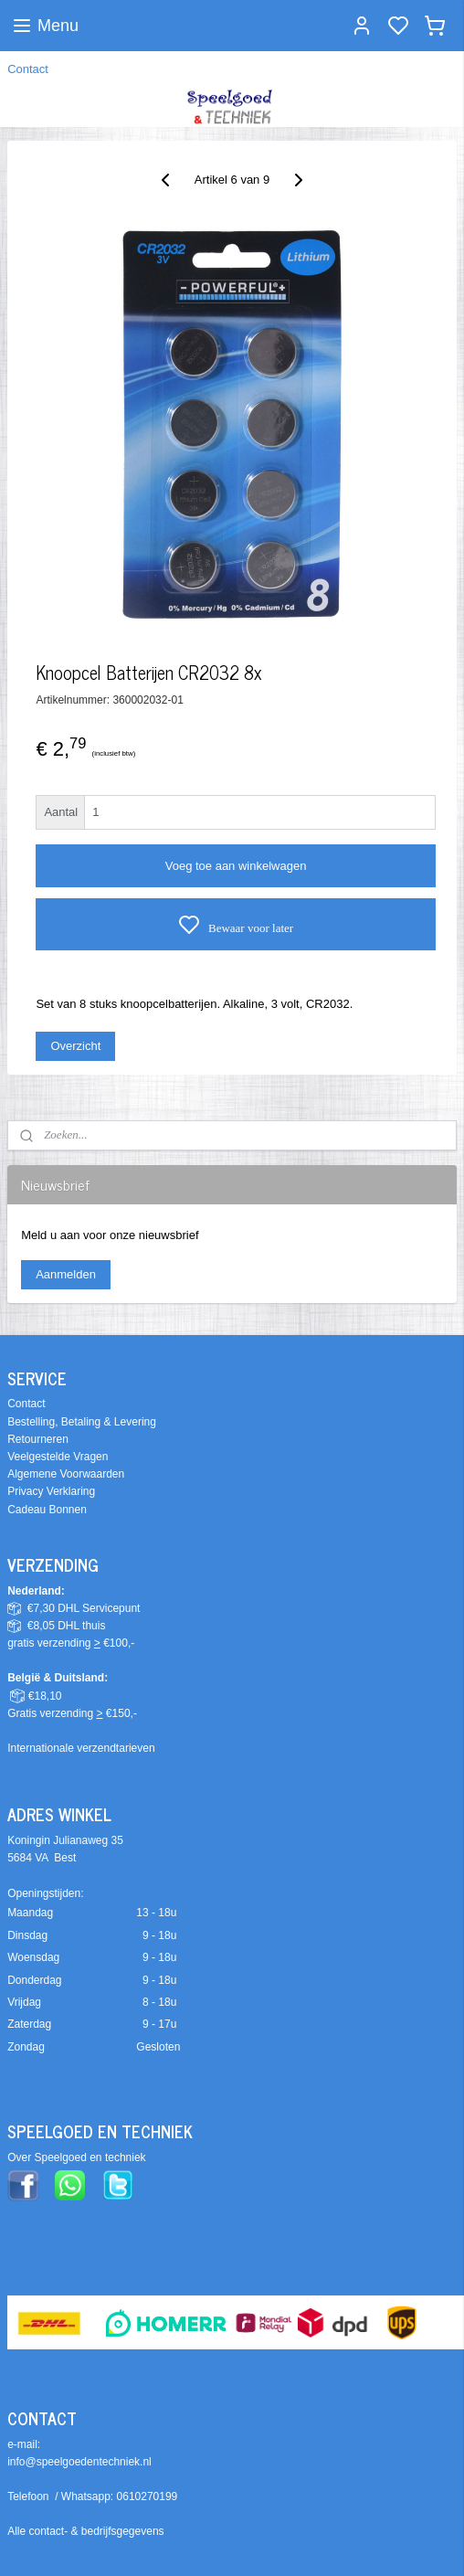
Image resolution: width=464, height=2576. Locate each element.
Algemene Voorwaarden (65, 1474)
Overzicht (75, 1046)
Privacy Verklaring (51, 1491)
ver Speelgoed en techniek (80, 2157)
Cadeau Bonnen (47, 1509)
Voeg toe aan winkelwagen (236, 866)
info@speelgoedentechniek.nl (79, 2461)
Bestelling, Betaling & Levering (81, 1421)
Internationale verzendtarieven (80, 1748)
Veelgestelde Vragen (57, 1456)
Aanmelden (66, 1274)
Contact (27, 69)
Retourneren (38, 1439)
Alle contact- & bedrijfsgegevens (85, 2531)
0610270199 (147, 2496)
